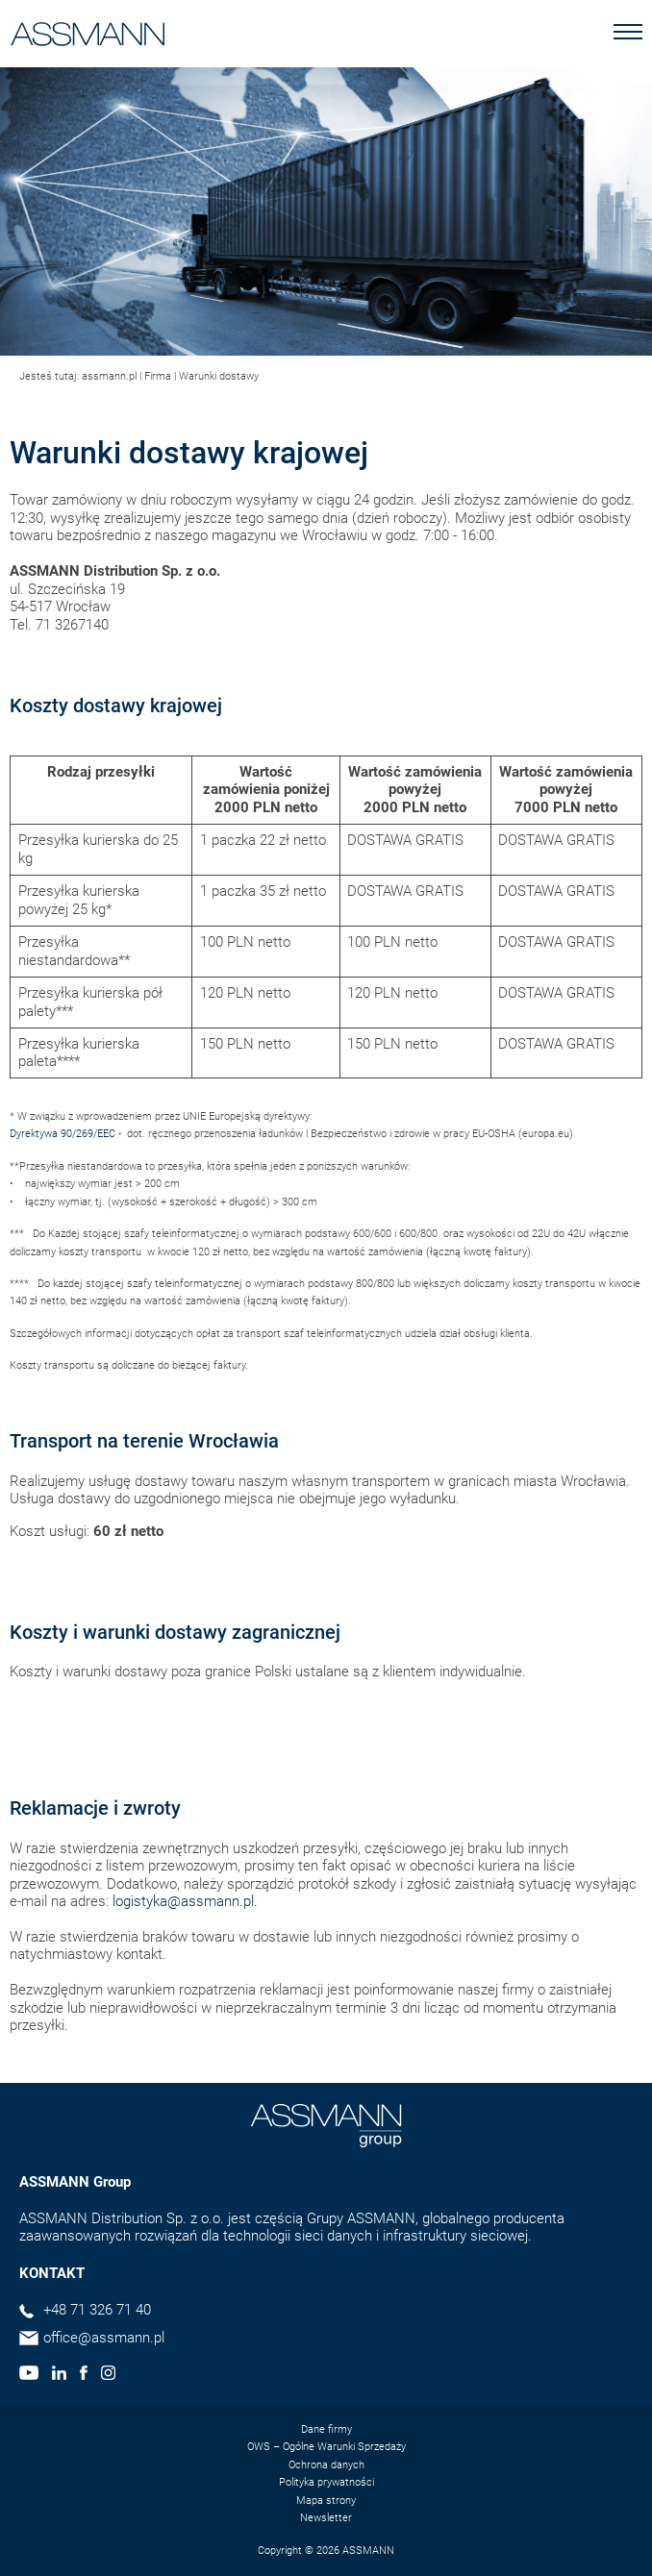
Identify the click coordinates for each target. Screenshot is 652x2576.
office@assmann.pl (103, 2337)
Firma (157, 376)
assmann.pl (109, 376)
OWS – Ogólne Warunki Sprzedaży (326, 2446)
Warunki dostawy (219, 376)
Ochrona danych (326, 2465)
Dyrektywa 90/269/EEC (62, 1133)
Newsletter (326, 2518)
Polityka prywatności (326, 2482)
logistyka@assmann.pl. (185, 1901)
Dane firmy (326, 2429)
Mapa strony (326, 2500)
